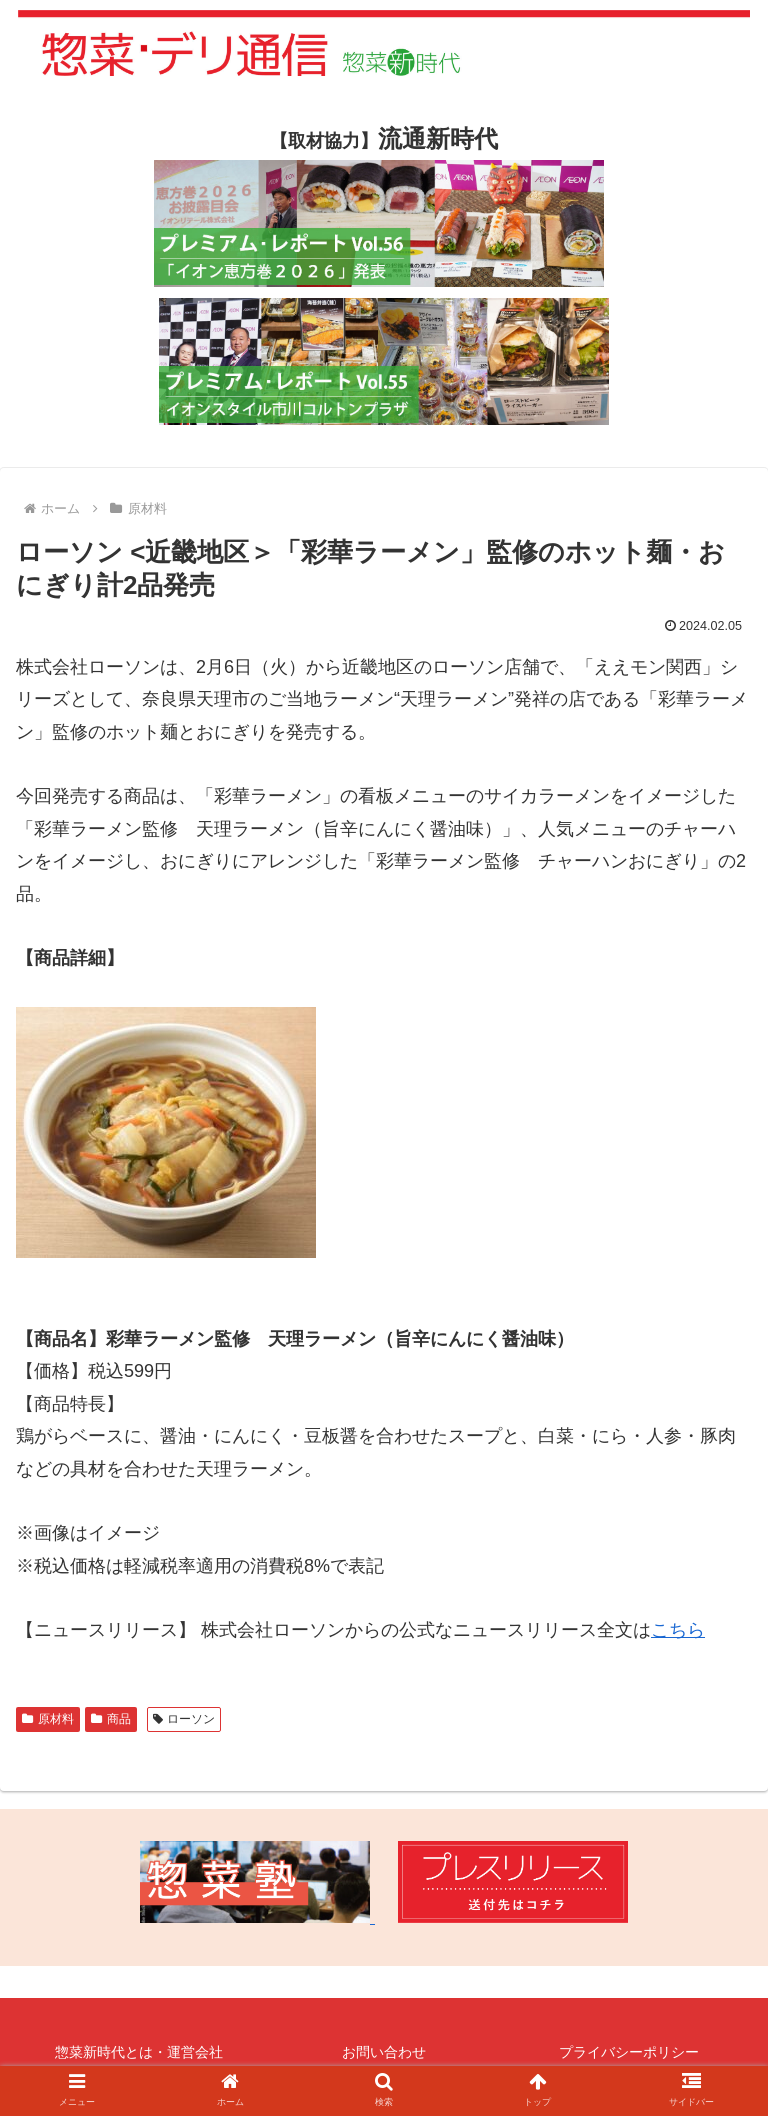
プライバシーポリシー (629, 2052)
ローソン (184, 1719)
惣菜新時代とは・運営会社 (139, 2052)
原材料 (48, 1719)
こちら (678, 1630)
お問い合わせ (384, 2052)
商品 (111, 1719)
